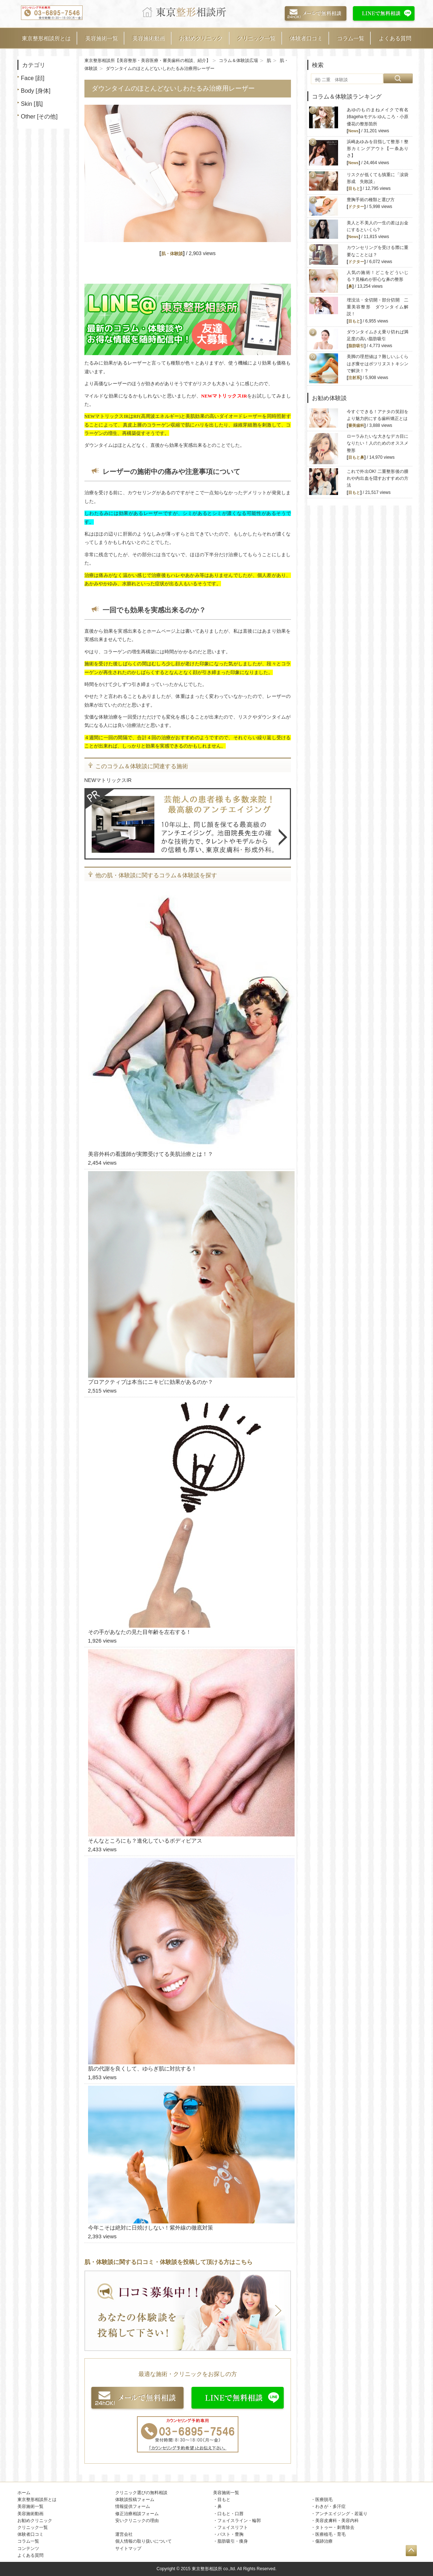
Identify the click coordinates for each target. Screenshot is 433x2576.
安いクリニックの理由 (137, 2520)
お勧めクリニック (201, 38)
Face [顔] (33, 78)
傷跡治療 (324, 2541)
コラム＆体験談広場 (238, 60)
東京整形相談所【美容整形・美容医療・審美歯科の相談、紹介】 (147, 60)
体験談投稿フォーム (134, 2499)
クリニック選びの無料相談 (141, 2492)
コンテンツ (28, 2548)
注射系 (354, 377)
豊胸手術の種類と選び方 (371, 199)
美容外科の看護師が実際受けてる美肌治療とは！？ (150, 1154)
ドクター (356, 206)
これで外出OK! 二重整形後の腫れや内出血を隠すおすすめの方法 (377, 478)
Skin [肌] (32, 104)
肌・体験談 (172, 253)
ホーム (23, 2492)
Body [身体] (36, 91)
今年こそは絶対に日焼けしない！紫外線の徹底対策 (150, 2228)
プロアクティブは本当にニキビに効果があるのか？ (150, 1382)
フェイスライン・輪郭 (239, 2520)
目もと (354, 188)
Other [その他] (39, 116)
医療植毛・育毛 (330, 2534)
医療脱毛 (324, 2499)
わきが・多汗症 (330, 2506)
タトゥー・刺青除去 (334, 2527)
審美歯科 (356, 425)
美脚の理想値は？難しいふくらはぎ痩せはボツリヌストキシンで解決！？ (377, 363)
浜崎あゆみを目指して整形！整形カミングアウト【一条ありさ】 (377, 148)
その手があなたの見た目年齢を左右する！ (139, 1632)
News (353, 131)
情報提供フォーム (132, 2506)
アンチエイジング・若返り (341, 2513)
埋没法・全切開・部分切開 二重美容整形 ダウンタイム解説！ (377, 306)
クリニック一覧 (256, 38)
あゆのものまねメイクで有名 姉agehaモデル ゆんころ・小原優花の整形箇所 (380, 116)
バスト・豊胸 (230, 2534)
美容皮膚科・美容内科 (337, 2520)
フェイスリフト (232, 2527)
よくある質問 (395, 38)
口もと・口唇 (230, 2513)
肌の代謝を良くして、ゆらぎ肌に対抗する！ (142, 2068)
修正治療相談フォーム (137, 2513)
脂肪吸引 (356, 346)
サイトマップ (128, 2548)
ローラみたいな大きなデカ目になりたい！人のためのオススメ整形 (377, 443)
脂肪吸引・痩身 (232, 2541)
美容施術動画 (148, 38)
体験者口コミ (306, 38)
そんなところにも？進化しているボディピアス (145, 1841)
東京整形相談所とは (46, 38)
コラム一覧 (350, 38)
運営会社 (124, 2534)
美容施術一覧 (101, 38)
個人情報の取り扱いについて (143, 2541)
